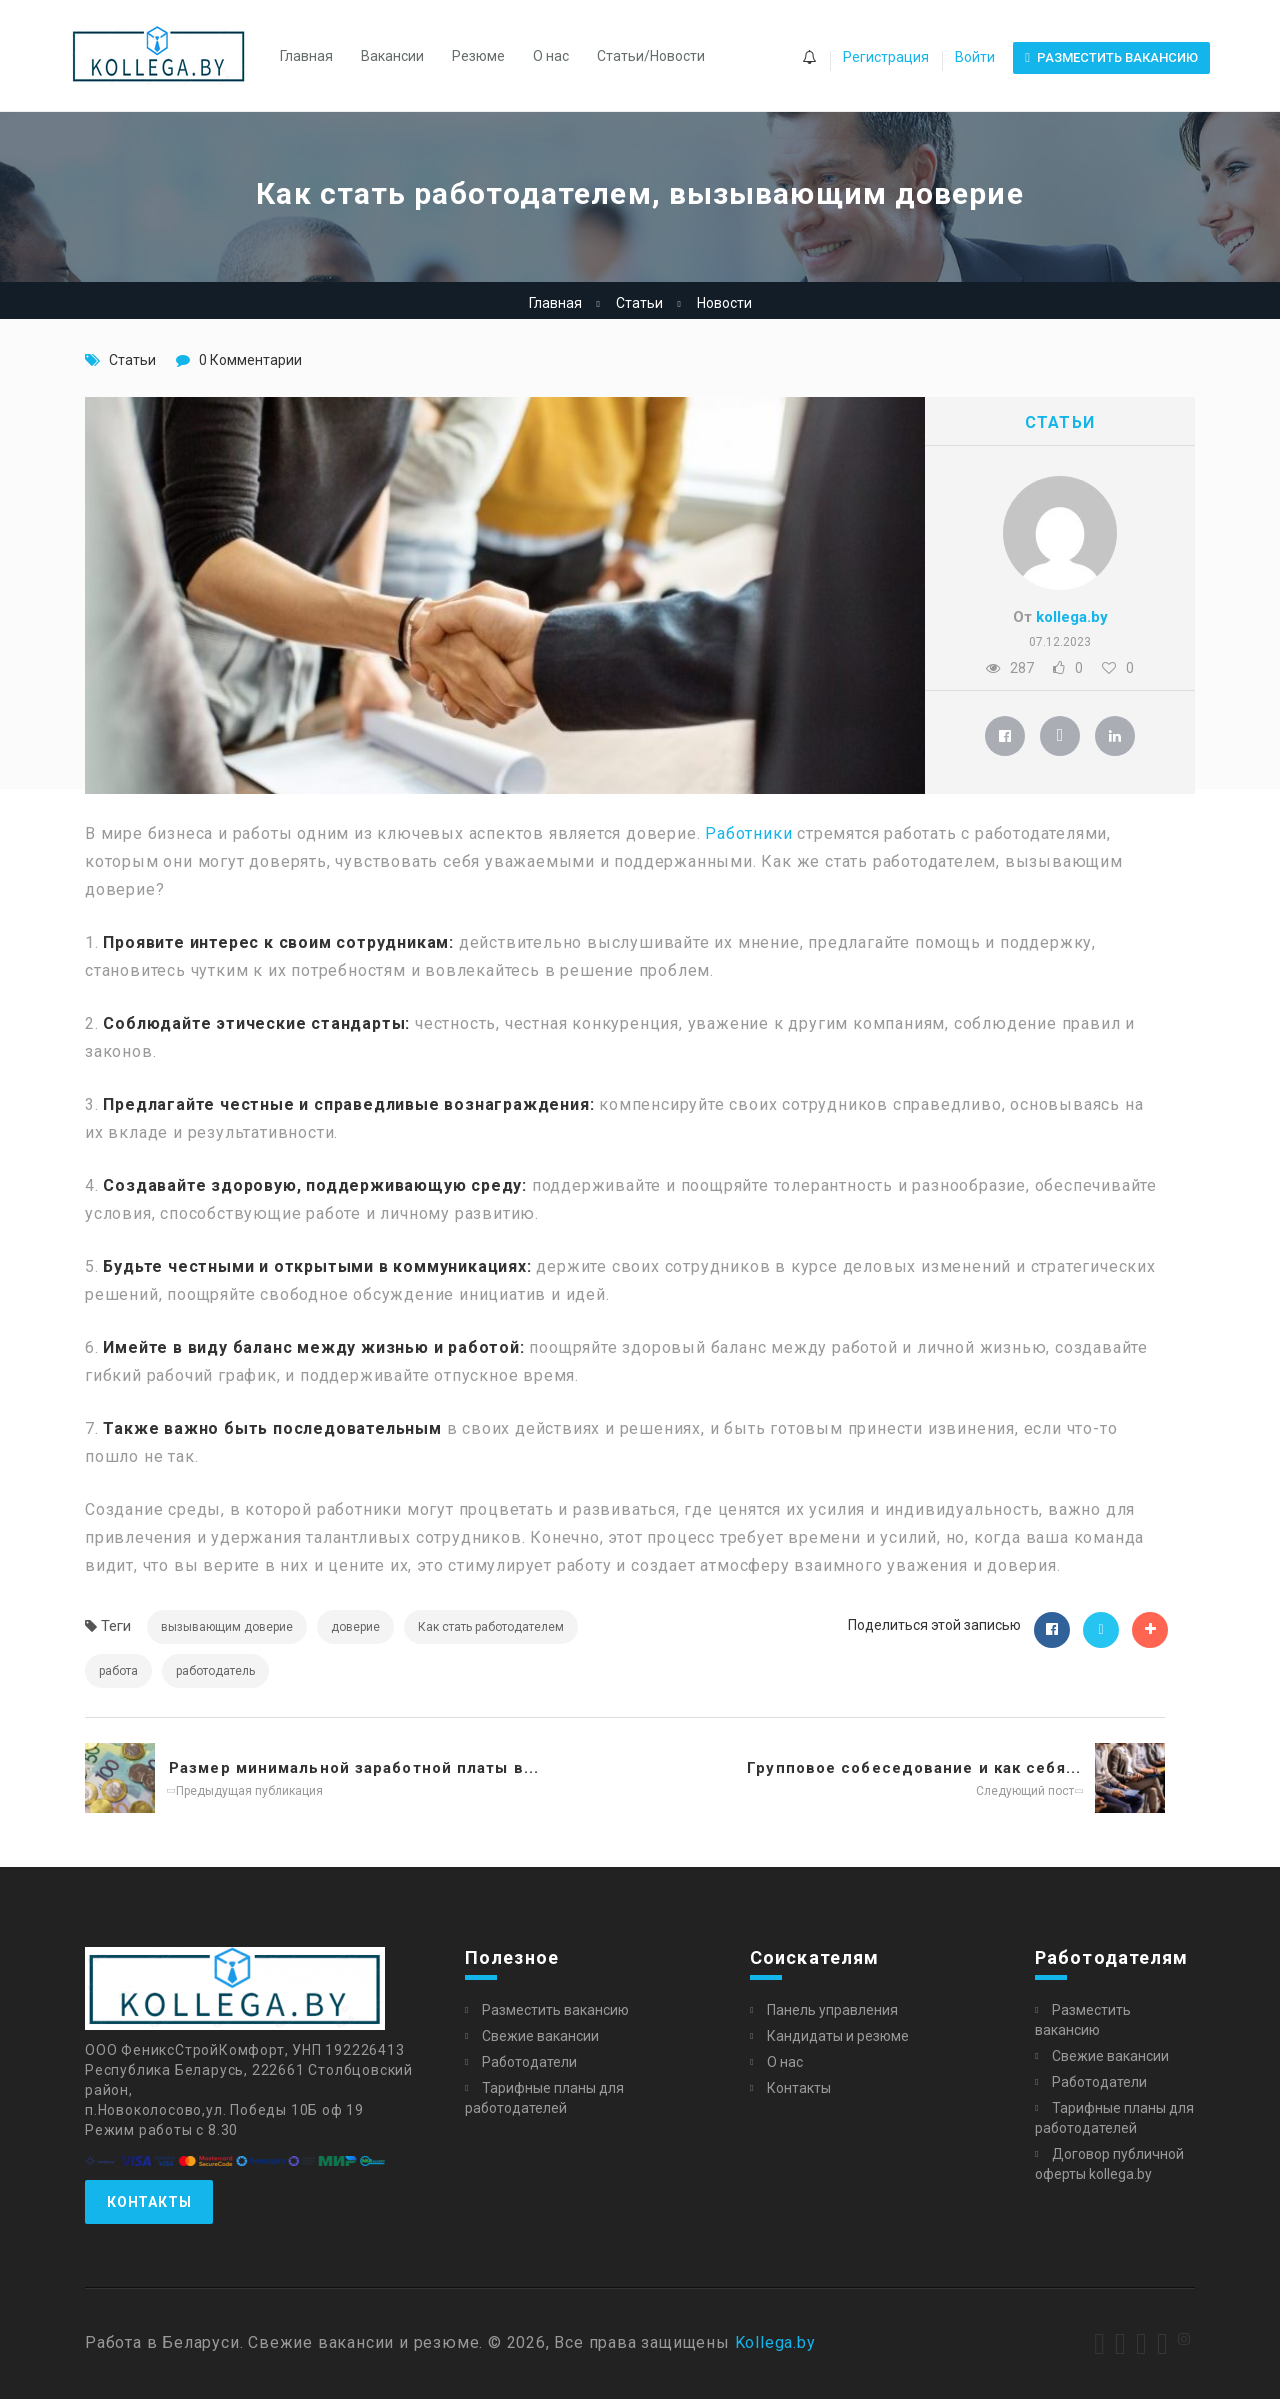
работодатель (215, 1671)
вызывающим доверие (227, 1627)
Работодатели (529, 2062)
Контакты (149, 2202)
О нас (551, 56)
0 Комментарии (250, 360)
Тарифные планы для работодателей (544, 2098)
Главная (306, 56)
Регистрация (886, 57)
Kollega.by (775, 2342)
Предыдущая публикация (246, 1791)
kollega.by (1072, 617)
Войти (975, 57)
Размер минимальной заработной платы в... (354, 1768)
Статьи (639, 303)
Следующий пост (1028, 1791)
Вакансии (392, 56)
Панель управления (832, 2010)
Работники (748, 833)
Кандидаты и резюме (838, 2036)
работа (118, 1671)
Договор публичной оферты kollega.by (1109, 2164)
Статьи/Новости (651, 56)
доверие (355, 1627)
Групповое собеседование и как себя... (914, 1768)
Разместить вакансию (555, 2010)
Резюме (478, 56)
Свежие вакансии (540, 2036)
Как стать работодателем (491, 1627)
